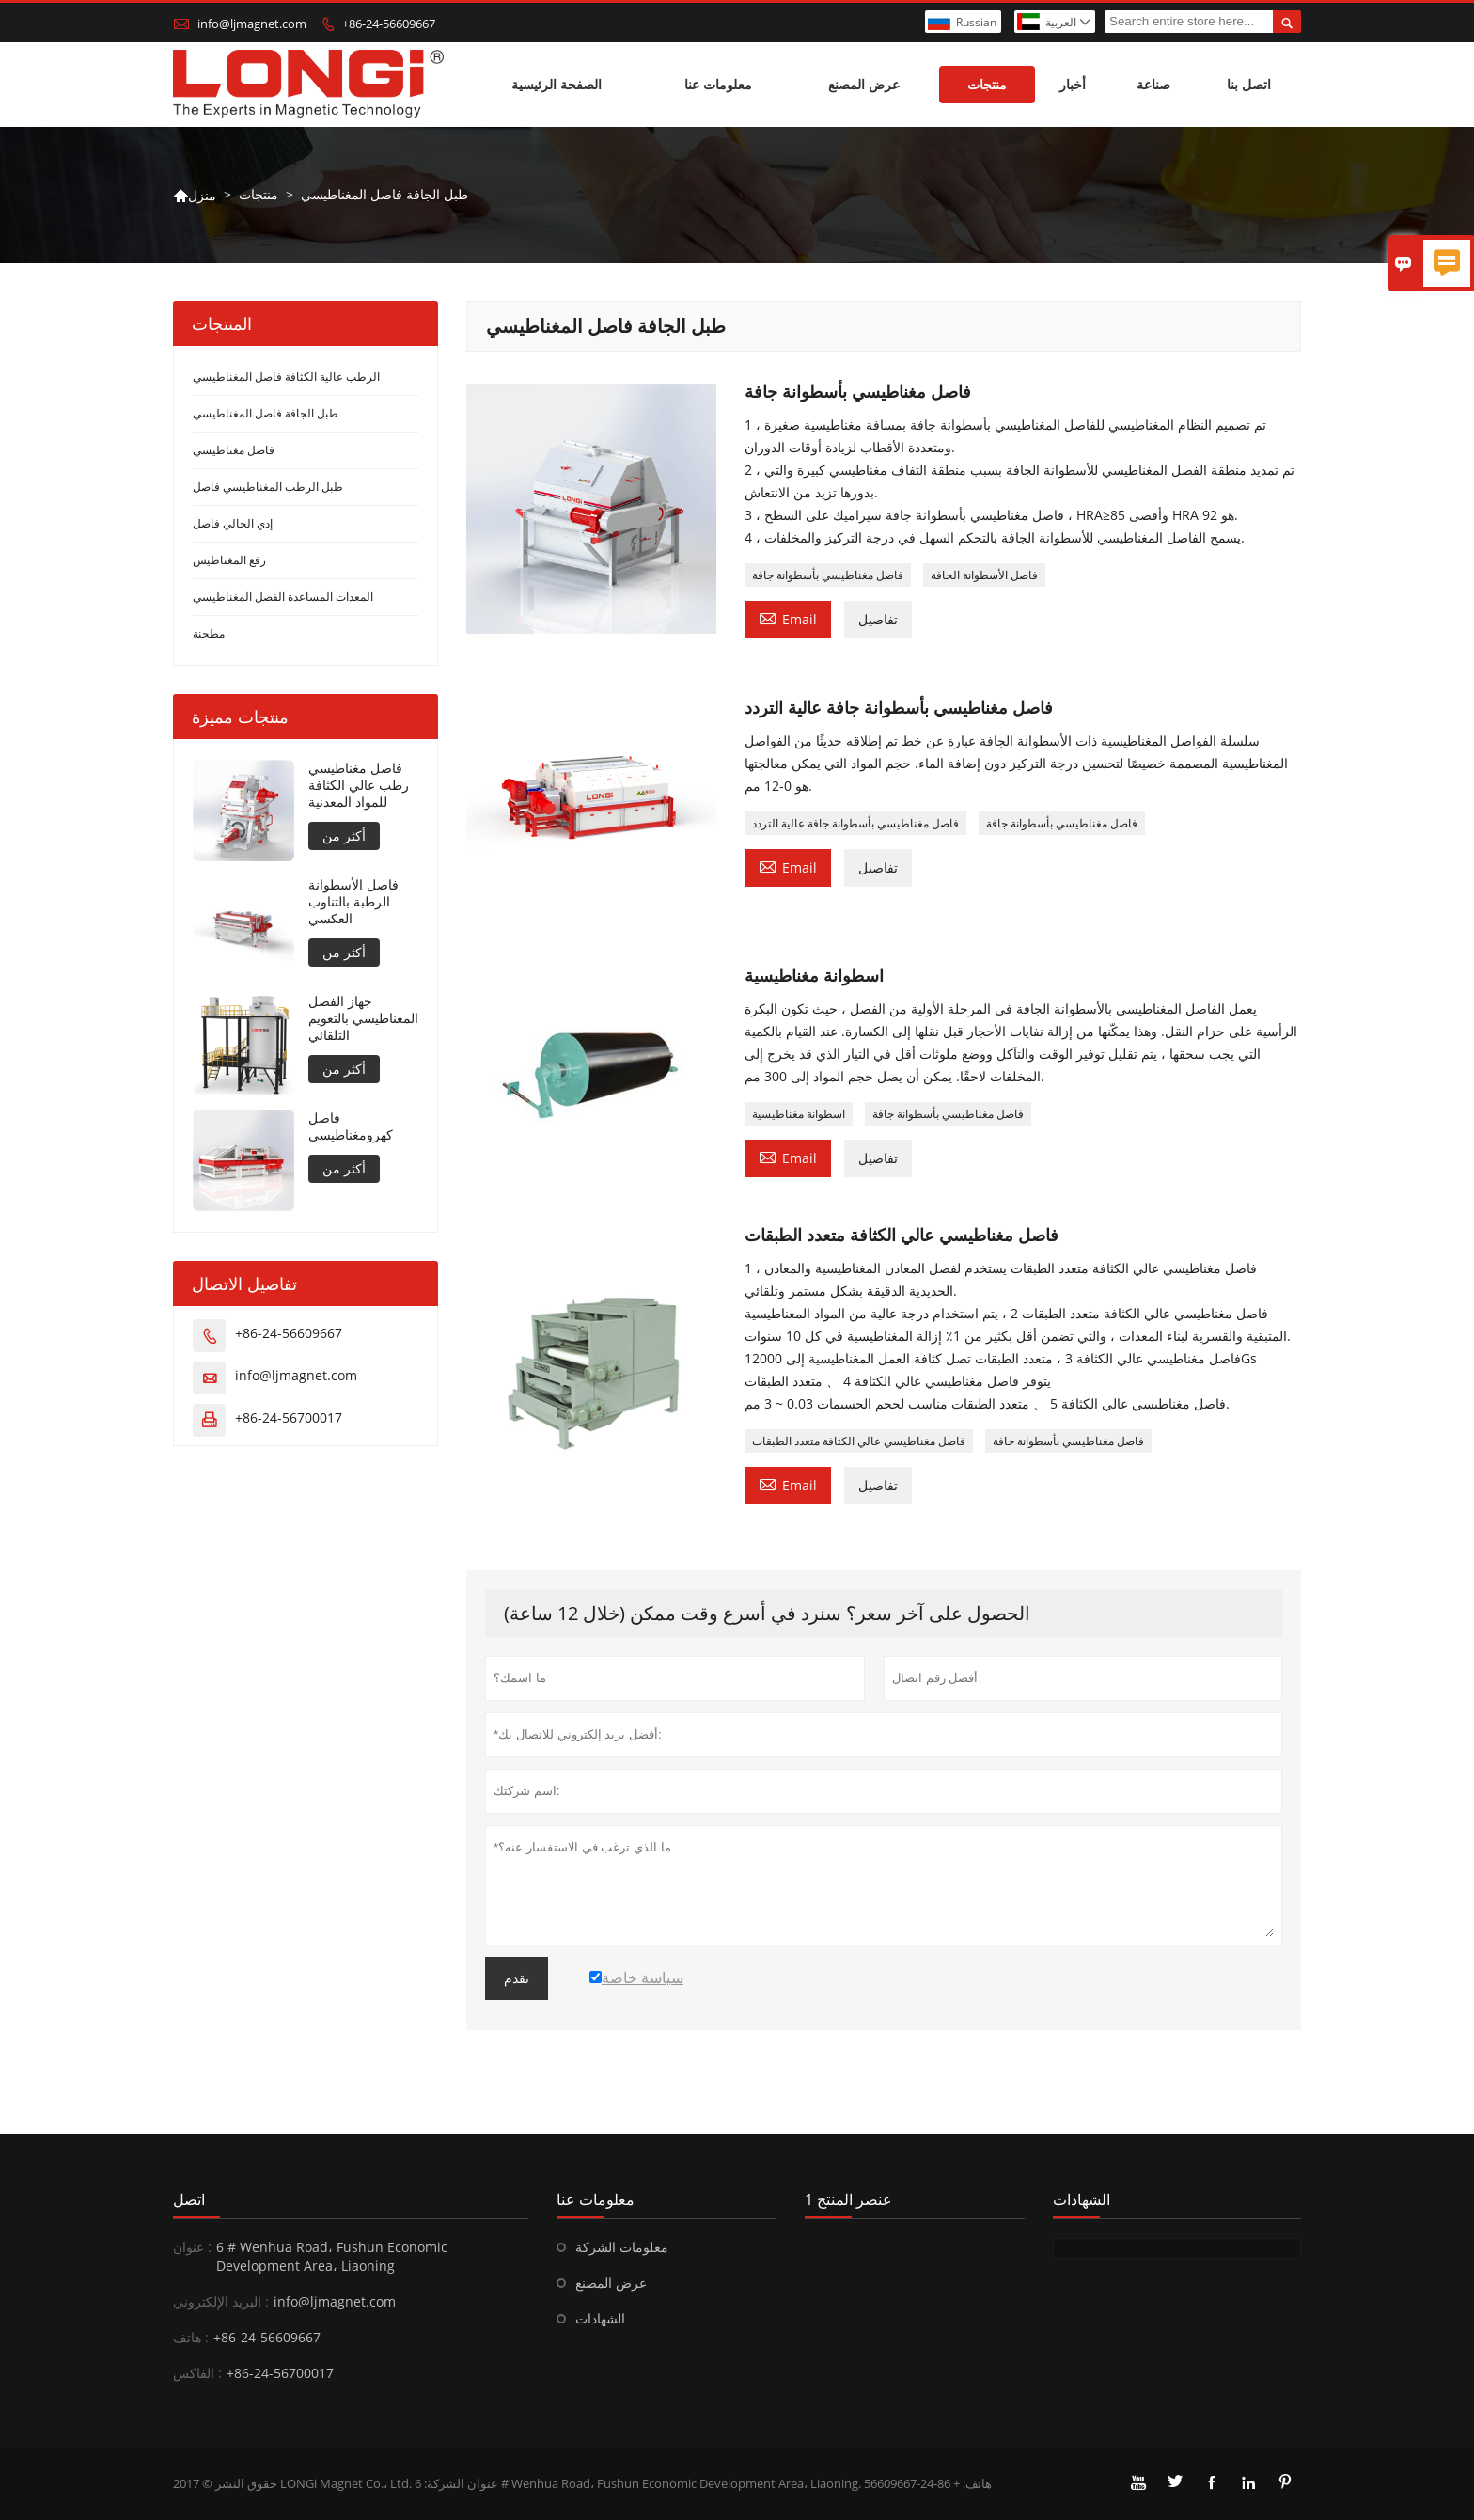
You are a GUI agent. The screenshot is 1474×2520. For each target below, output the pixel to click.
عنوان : (192, 2247)
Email (788, 617)
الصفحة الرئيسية (556, 84)
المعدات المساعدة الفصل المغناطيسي (283, 597)
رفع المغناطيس (229, 560)
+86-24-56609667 (388, 23)
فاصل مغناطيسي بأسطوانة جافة (827, 575)
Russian (976, 22)
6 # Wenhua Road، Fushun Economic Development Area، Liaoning (331, 2256)
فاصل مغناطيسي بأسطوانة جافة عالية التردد (855, 823)
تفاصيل (878, 619)
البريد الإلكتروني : (221, 2301)
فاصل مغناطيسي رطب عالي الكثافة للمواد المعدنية (358, 785)
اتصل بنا (1249, 84)
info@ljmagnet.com (251, 23)
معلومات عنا (718, 84)
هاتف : (191, 2337)
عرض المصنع (864, 84)
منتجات (987, 84)
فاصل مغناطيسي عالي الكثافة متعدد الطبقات (858, 1441)
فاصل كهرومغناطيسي (350, 1126)
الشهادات (600, 2318)
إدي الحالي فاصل (233, 523)
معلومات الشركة (621, 2247)
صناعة (1153, 84)
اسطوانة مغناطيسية (798, 1114)
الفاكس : (197, 2373)
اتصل (189, 2199)
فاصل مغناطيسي (233, 450)
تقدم (516, 1978)
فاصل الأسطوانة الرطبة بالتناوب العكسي (353, 901)
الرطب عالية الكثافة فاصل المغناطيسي (286, 377)
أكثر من (344, 835)
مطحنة (209, 633)
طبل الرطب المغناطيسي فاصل (268, 487)
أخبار (1072, 84)
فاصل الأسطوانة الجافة (984, 575)
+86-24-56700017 (288, 1417)
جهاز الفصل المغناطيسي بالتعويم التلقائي (363, 1018)
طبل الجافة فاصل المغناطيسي (265, 413)
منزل (194, 195)
